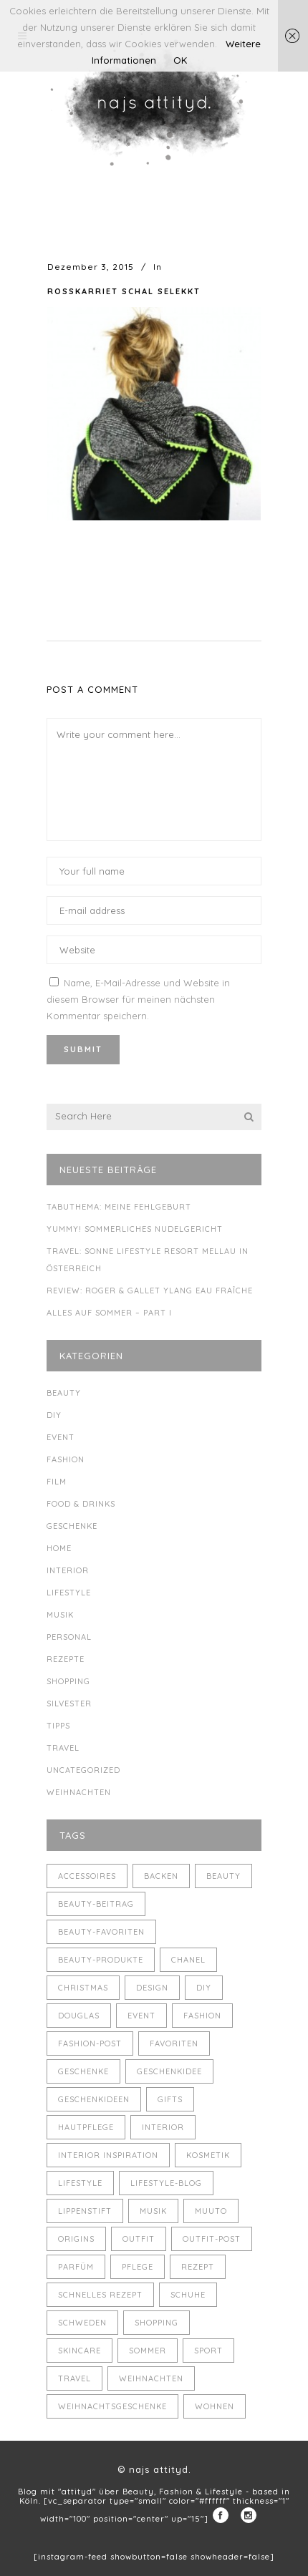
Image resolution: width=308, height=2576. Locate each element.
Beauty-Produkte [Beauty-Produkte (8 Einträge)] (100, 1960)
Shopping (68, 1681)
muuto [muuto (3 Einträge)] (211, 2211)
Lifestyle (69, 1593)
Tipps (58, 1726)
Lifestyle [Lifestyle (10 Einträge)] (80, 2183)
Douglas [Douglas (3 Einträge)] (79, 2016)
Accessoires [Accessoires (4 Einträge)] (87, 1876)
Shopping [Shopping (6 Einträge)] (156, 2323)
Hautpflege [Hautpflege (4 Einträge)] (86, 2127)
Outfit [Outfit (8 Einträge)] (138, 2239)
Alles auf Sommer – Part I (109, 1313)
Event (60, 1437)
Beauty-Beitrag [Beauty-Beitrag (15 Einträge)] (96, 1904)
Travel (63, 1748)
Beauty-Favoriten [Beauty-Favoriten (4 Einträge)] (101, 1932)
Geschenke (72, 1526)
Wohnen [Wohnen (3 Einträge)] (214, 2406)
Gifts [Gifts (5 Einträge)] (170, 2099)
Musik (60, 1615)
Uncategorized (83, 1770)
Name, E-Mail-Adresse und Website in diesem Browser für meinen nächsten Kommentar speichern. (138, 999)
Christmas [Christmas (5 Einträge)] (83, 1988)
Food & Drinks (81, 1504)
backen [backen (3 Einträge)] (161, 1876)
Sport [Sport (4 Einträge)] (208, 2351)
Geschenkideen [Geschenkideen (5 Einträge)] (94, 2099)
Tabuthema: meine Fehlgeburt (119, 1207)
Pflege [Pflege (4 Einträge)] (137, 2267)
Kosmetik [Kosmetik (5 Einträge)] (208, 2155)
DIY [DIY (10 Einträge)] (203, 1988)
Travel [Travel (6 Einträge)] (74, 2378)
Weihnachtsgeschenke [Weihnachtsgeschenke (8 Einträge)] (112, 2406)
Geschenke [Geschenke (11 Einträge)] (83, 2071)
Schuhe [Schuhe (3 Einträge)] (188, 2295)
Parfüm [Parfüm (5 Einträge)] (76, 2267)
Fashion (66, 1459)
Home (59, 1548)
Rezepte (66, 1659)
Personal (69, 1637)
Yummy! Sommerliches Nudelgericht (135, 1229)
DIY (54, 1415)
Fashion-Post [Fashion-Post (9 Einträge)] (90, 2043)
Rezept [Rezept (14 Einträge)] (197, 2267)
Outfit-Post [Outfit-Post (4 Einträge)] (212, 2239)
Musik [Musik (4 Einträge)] (153, 2211)
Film (57, 1482)
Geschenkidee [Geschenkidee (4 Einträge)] (169, 2071)
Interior (68, 1570)
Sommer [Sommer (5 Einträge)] (147, 2351)
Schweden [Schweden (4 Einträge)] (82, 2323)
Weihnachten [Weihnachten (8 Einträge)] (151, 2378)
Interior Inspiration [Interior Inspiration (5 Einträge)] (108, 2155)
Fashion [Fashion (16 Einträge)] (202, 2016)
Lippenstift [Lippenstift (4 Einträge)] (85, 2211)
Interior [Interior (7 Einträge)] (163, 2127)
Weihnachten (79, 1792)
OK (180, 60)
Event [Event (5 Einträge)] (141, 2016)
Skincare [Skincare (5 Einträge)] (79, 2351)
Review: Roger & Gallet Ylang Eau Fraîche (150, 1290)
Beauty (64, 1393)
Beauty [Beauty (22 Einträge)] (223, 1876)
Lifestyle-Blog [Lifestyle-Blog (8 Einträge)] (166, 2183)
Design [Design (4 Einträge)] (152, 1988)
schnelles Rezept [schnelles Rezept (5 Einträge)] (100, 2295)
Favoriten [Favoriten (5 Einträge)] (174, 2043)
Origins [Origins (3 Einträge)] (76, 2239)
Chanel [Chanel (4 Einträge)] (188, 1960)
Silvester (69, 1703)
